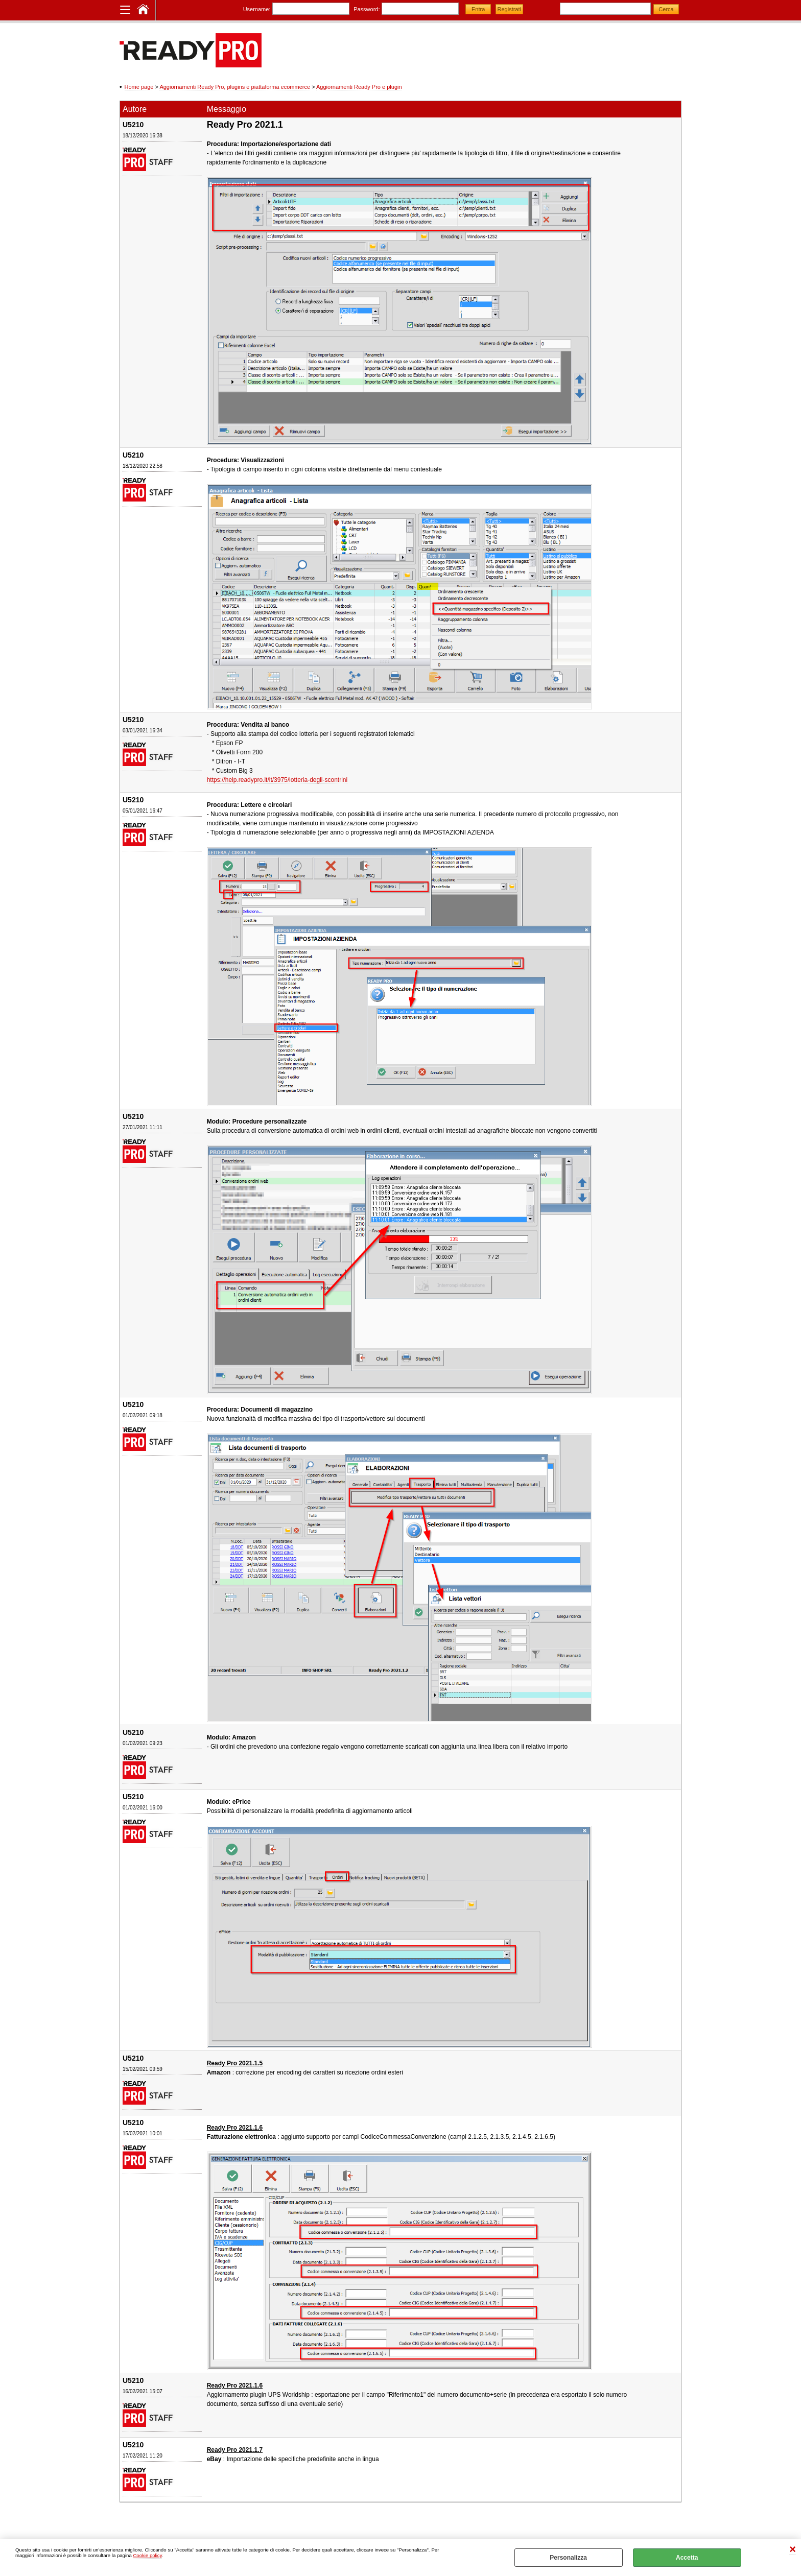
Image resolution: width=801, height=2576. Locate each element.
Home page (139, 87)
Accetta (687, 2557)
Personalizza (568, 2557)
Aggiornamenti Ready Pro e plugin (359, 87)
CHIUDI (792, 2549)
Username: (257, 9)
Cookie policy (147, 2555)
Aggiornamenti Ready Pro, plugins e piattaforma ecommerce (234, 87)
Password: (367, 9)
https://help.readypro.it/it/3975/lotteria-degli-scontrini (277, 779)
